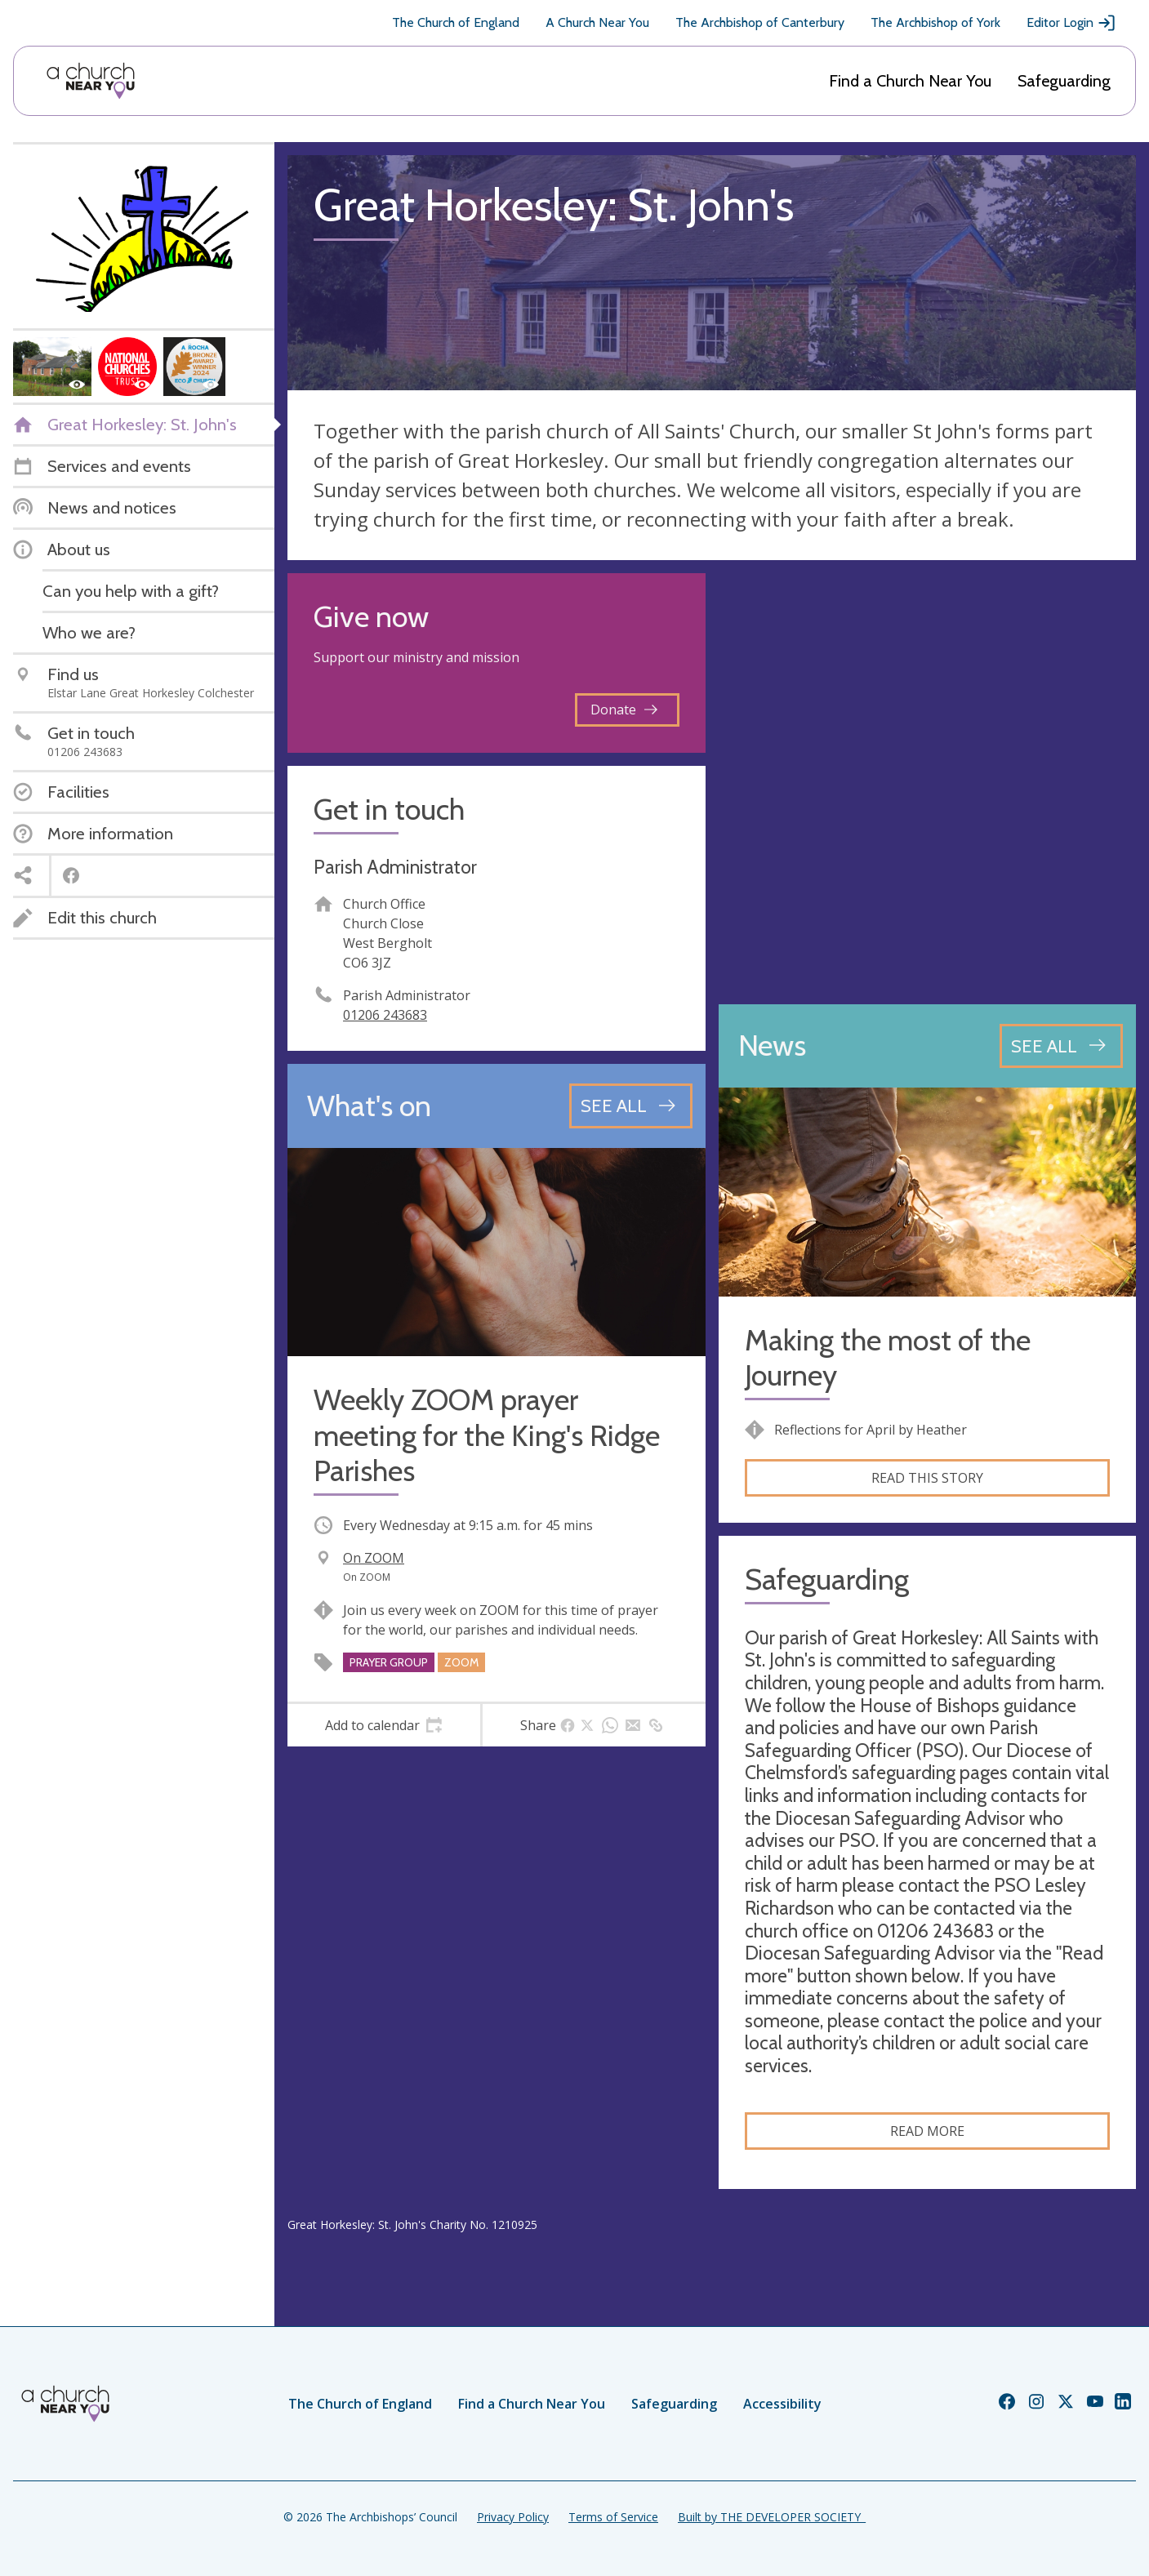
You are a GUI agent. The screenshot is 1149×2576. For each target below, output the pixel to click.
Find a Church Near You (910, 81)
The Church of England (455, 22)
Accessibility (782, 2404)
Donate (623, 710)
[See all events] (631, 1105)
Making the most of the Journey (888, 1358)
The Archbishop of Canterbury (759, 22)
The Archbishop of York (935, 22)
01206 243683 (385, 1015)
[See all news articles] (1061, 1046)
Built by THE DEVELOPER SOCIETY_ (772, 2517)
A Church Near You (597, 22)
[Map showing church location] (928, 782)
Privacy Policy (513, 2517)
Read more (927, 2131)
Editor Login (1071, 23)
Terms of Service (613, 2517)
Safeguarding (1064, 81)
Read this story (927, 1478)
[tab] (383, 1725)
